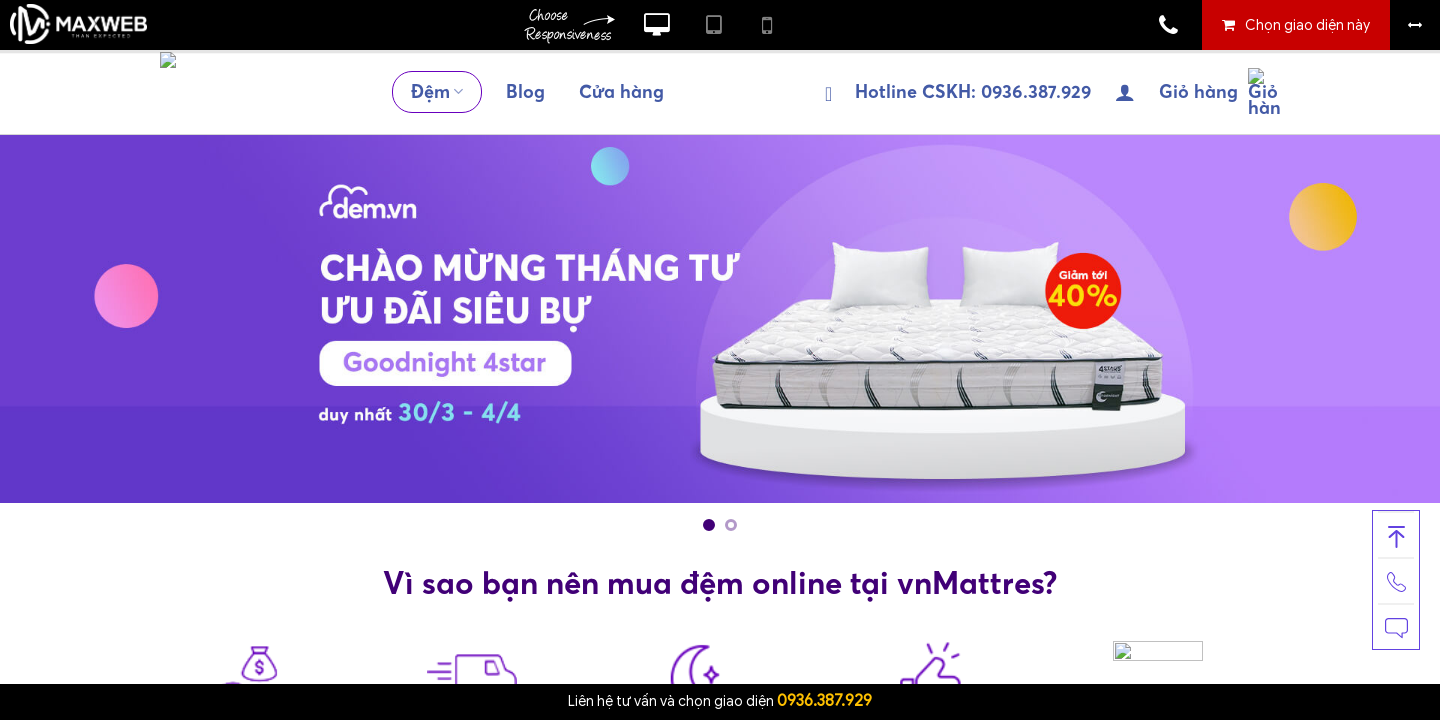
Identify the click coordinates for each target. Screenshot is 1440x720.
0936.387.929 (824, 701)
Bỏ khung (1415, 25)
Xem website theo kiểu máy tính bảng (714, 25)
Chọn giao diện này (1307, 25)
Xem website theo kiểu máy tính (657, 25)
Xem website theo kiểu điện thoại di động (767, 25)
